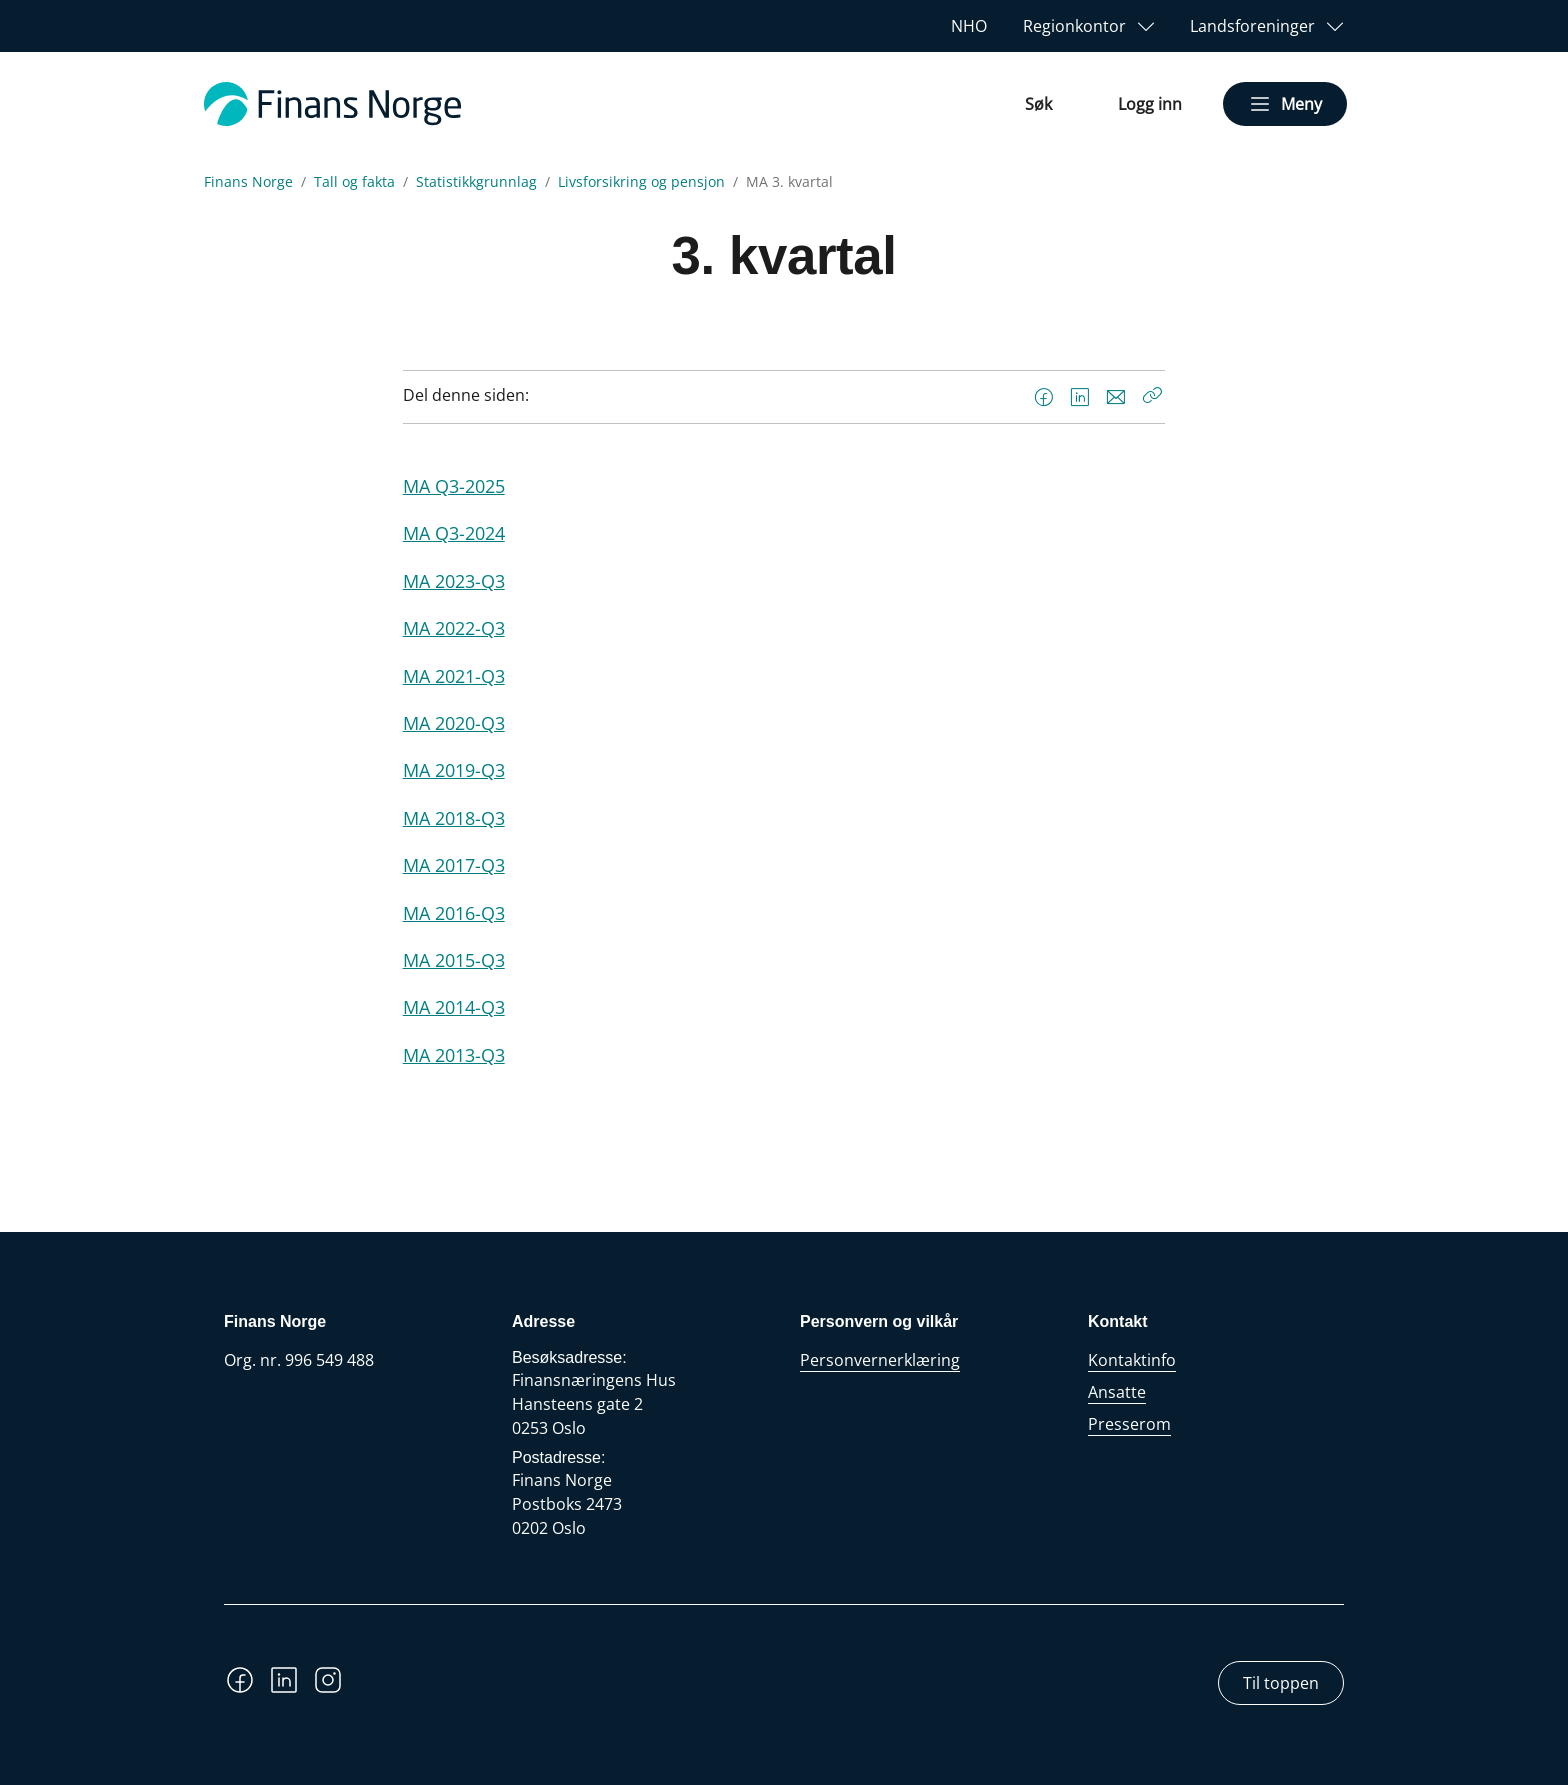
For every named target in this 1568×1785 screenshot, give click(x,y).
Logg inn (1150, 104)
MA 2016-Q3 (454, 912)
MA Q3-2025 (454, 485)
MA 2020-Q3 (454, 722)
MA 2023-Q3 (454, 580)
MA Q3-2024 (454, 532)
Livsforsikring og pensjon (641, 182)
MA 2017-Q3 (454, 864)
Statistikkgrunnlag (476, 182)
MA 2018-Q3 (454, 817)
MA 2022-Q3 (454, 627)
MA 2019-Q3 (454, 769)
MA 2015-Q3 (454, 959)
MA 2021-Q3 (454, 675)
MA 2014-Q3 (454, 1006)
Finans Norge (248, 182)
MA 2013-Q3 (454, 1054)
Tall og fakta (354, 182)
